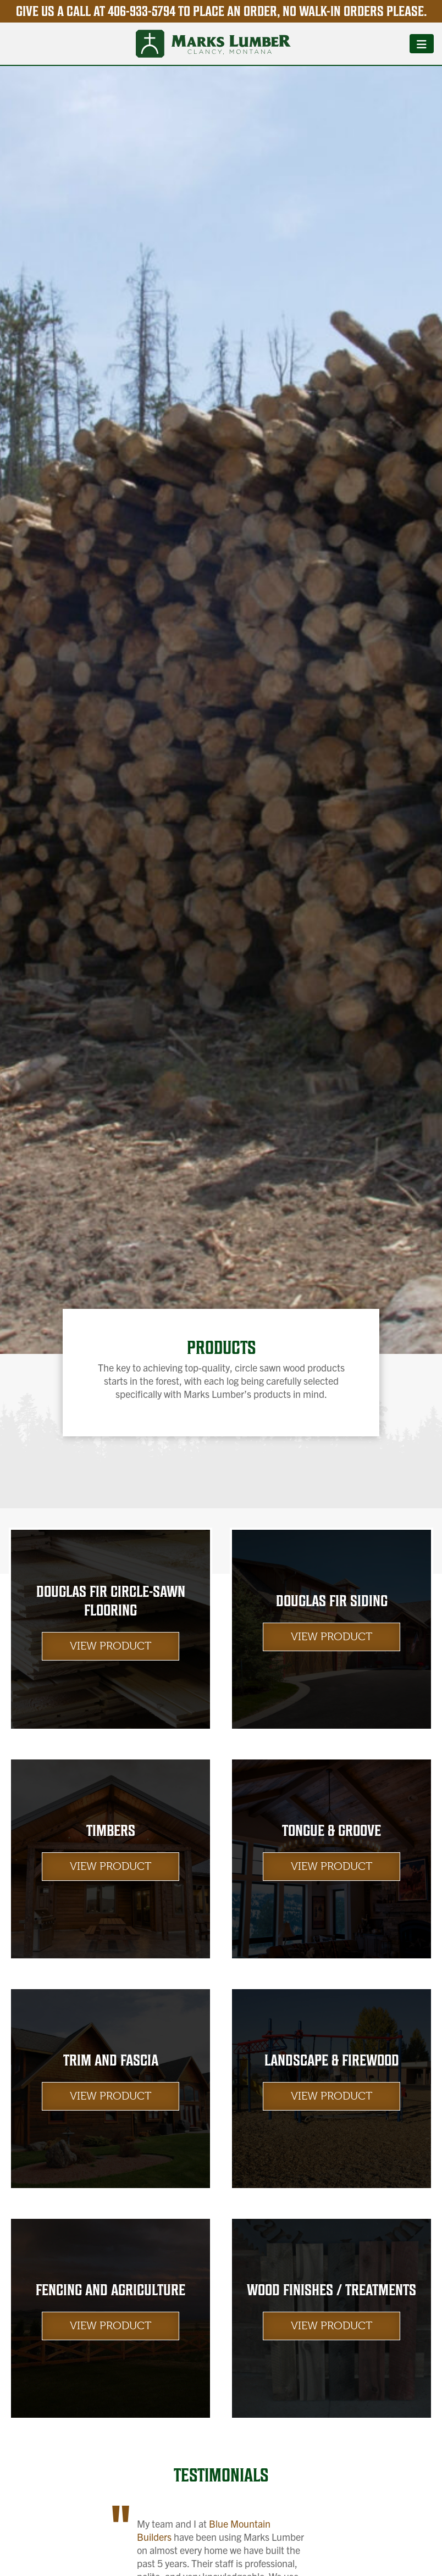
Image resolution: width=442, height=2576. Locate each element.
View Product (110, 1646)
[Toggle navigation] (422, 43)
